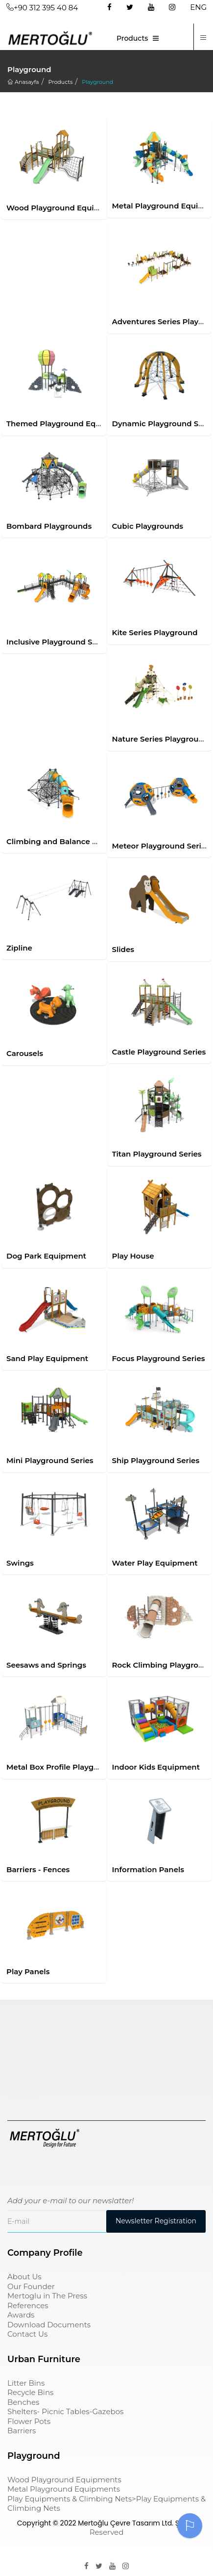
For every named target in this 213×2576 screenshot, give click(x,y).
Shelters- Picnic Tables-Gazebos (65, 2411)
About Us (24, 2276)
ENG (198, 7)
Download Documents (49, 2324)
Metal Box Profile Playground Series (73, 1767)
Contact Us (27, 2334)
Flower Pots (28, 2421)
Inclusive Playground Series (58, 641)
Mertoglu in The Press (47, 2295)
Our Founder (31, 2286)
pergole (23, 2093)
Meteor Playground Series (161, 845)
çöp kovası (29, 2046)
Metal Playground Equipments (63, 2489)
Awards (20, 2314)
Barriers (21, 2430)
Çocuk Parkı (33, 2022)
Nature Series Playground (160, 739)
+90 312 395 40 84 (42, 7)
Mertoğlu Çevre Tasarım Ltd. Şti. (131, 2523)
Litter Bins (26, 2383)
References (27, 2305)
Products (132, 38)
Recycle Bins (30, 2392)
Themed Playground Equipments (69, 423)
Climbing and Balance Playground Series (83, 841)
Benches (23, 2402)
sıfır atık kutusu (40, 2070)
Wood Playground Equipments (64, 207)
